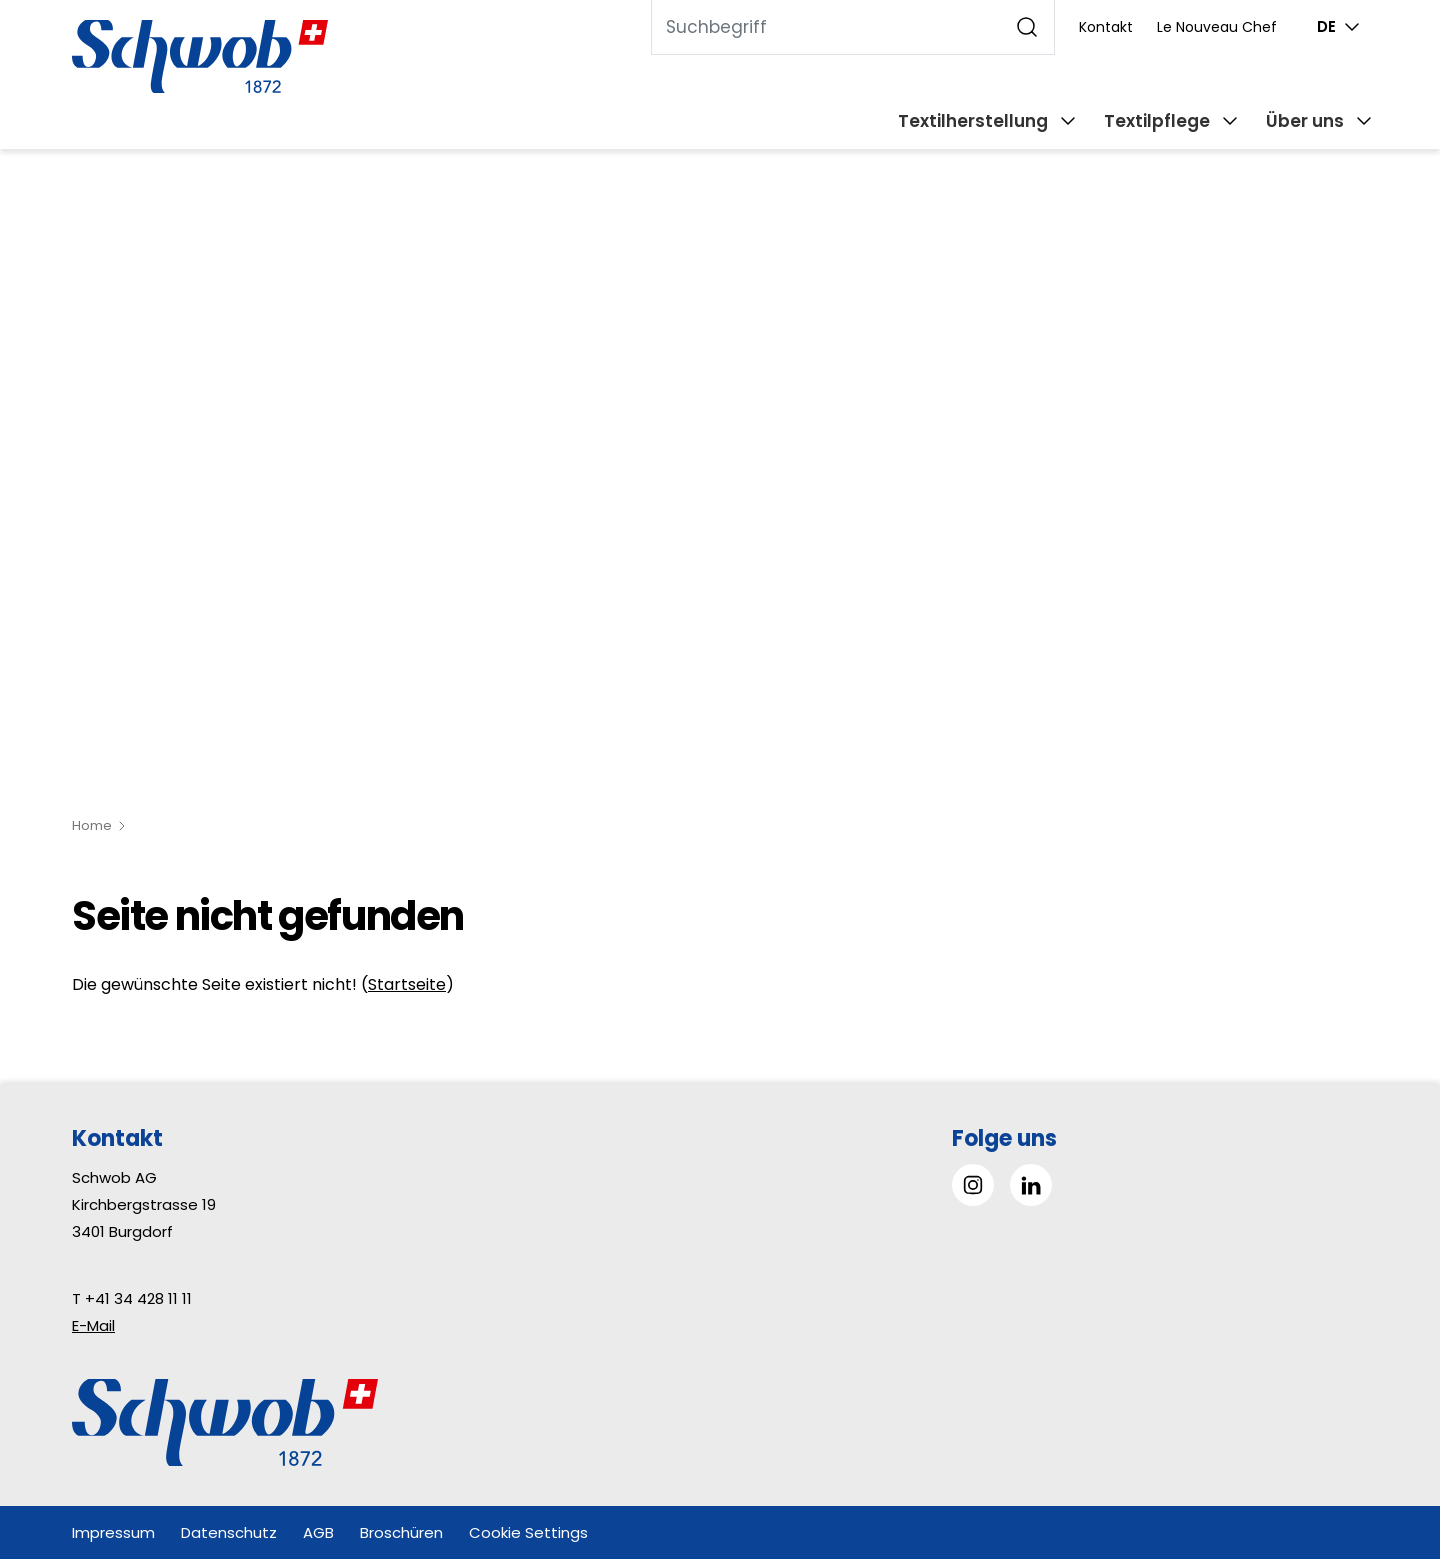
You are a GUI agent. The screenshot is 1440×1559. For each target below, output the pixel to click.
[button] (1379, 1433)
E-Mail (93, 1325)
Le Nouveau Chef (1217, 27)
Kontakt (1106, 27)
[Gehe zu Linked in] (1031, 1185)
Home (92, 825)
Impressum (113, 1532)
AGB (318, 1532)
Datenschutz (229, 1532)
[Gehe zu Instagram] (973, 1185)
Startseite (407, 984)
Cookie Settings (528, 1532)
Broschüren (401, 1532)
